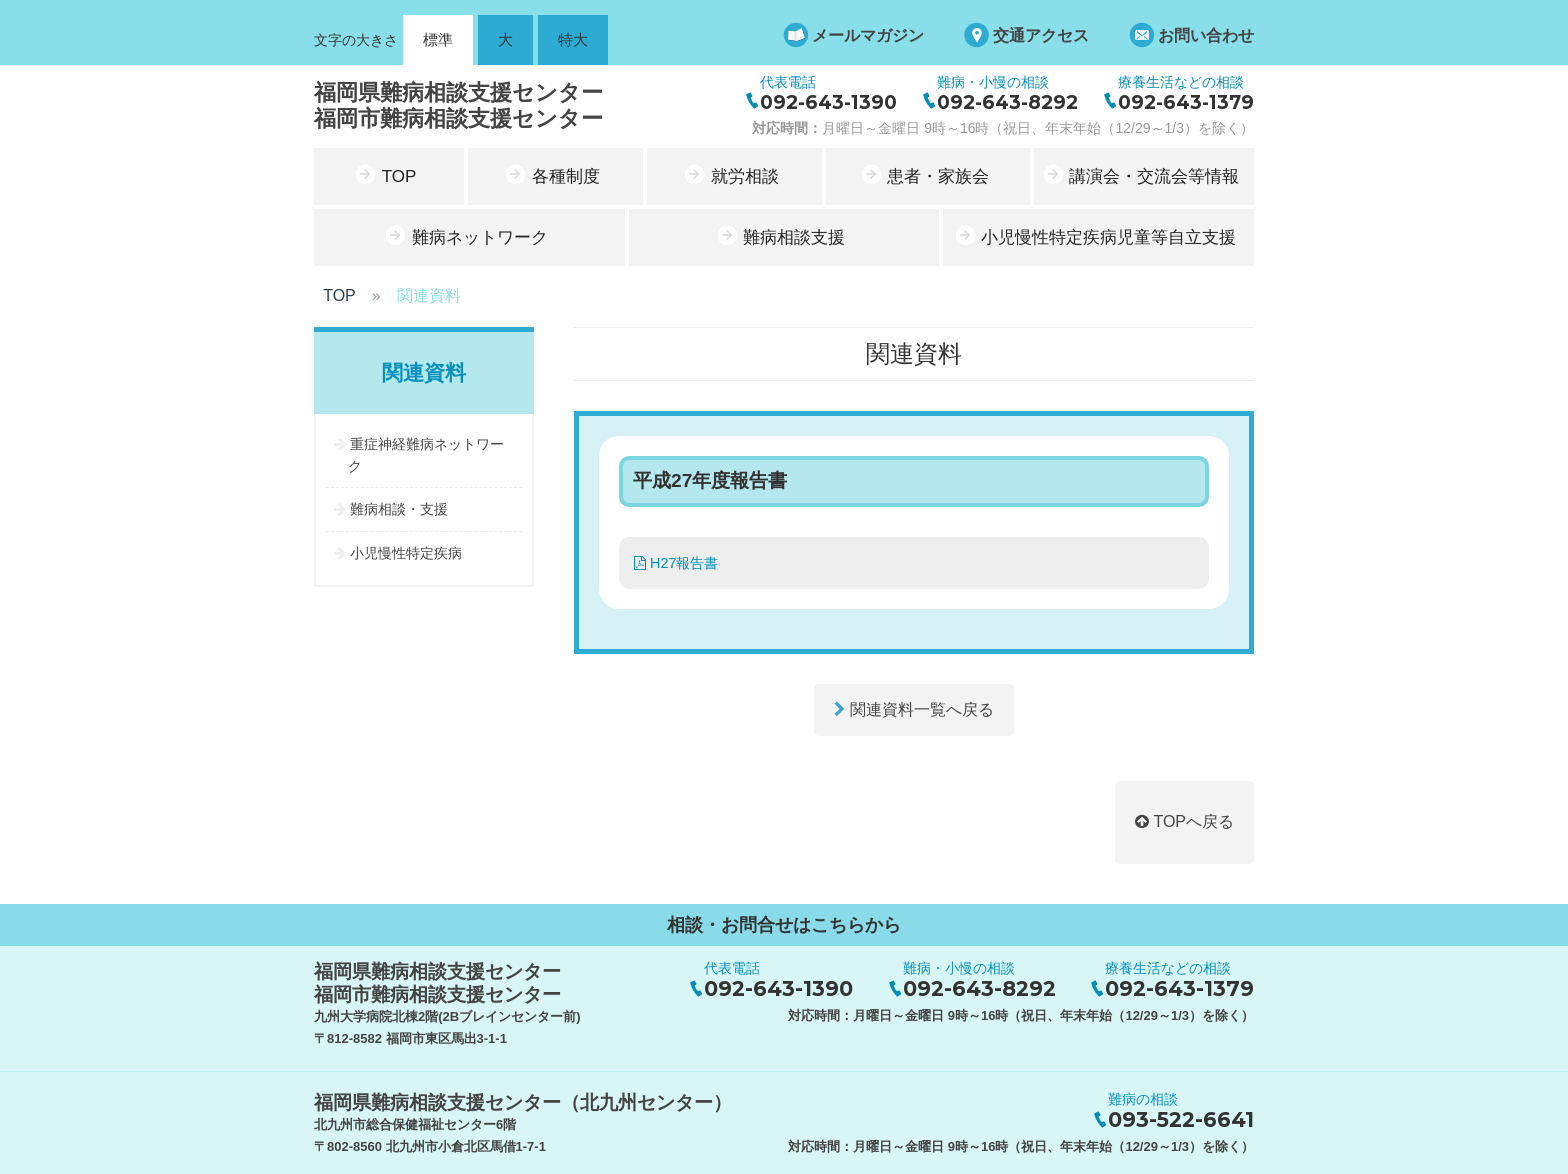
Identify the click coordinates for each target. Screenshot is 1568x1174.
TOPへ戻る (1184, 821)
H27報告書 (676, 563)
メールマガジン (868, 35)
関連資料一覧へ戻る (913, 709)
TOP (339, 295)
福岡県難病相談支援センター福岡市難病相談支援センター (458, 105)
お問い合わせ (1206, 35)
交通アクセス (1041, 35)
